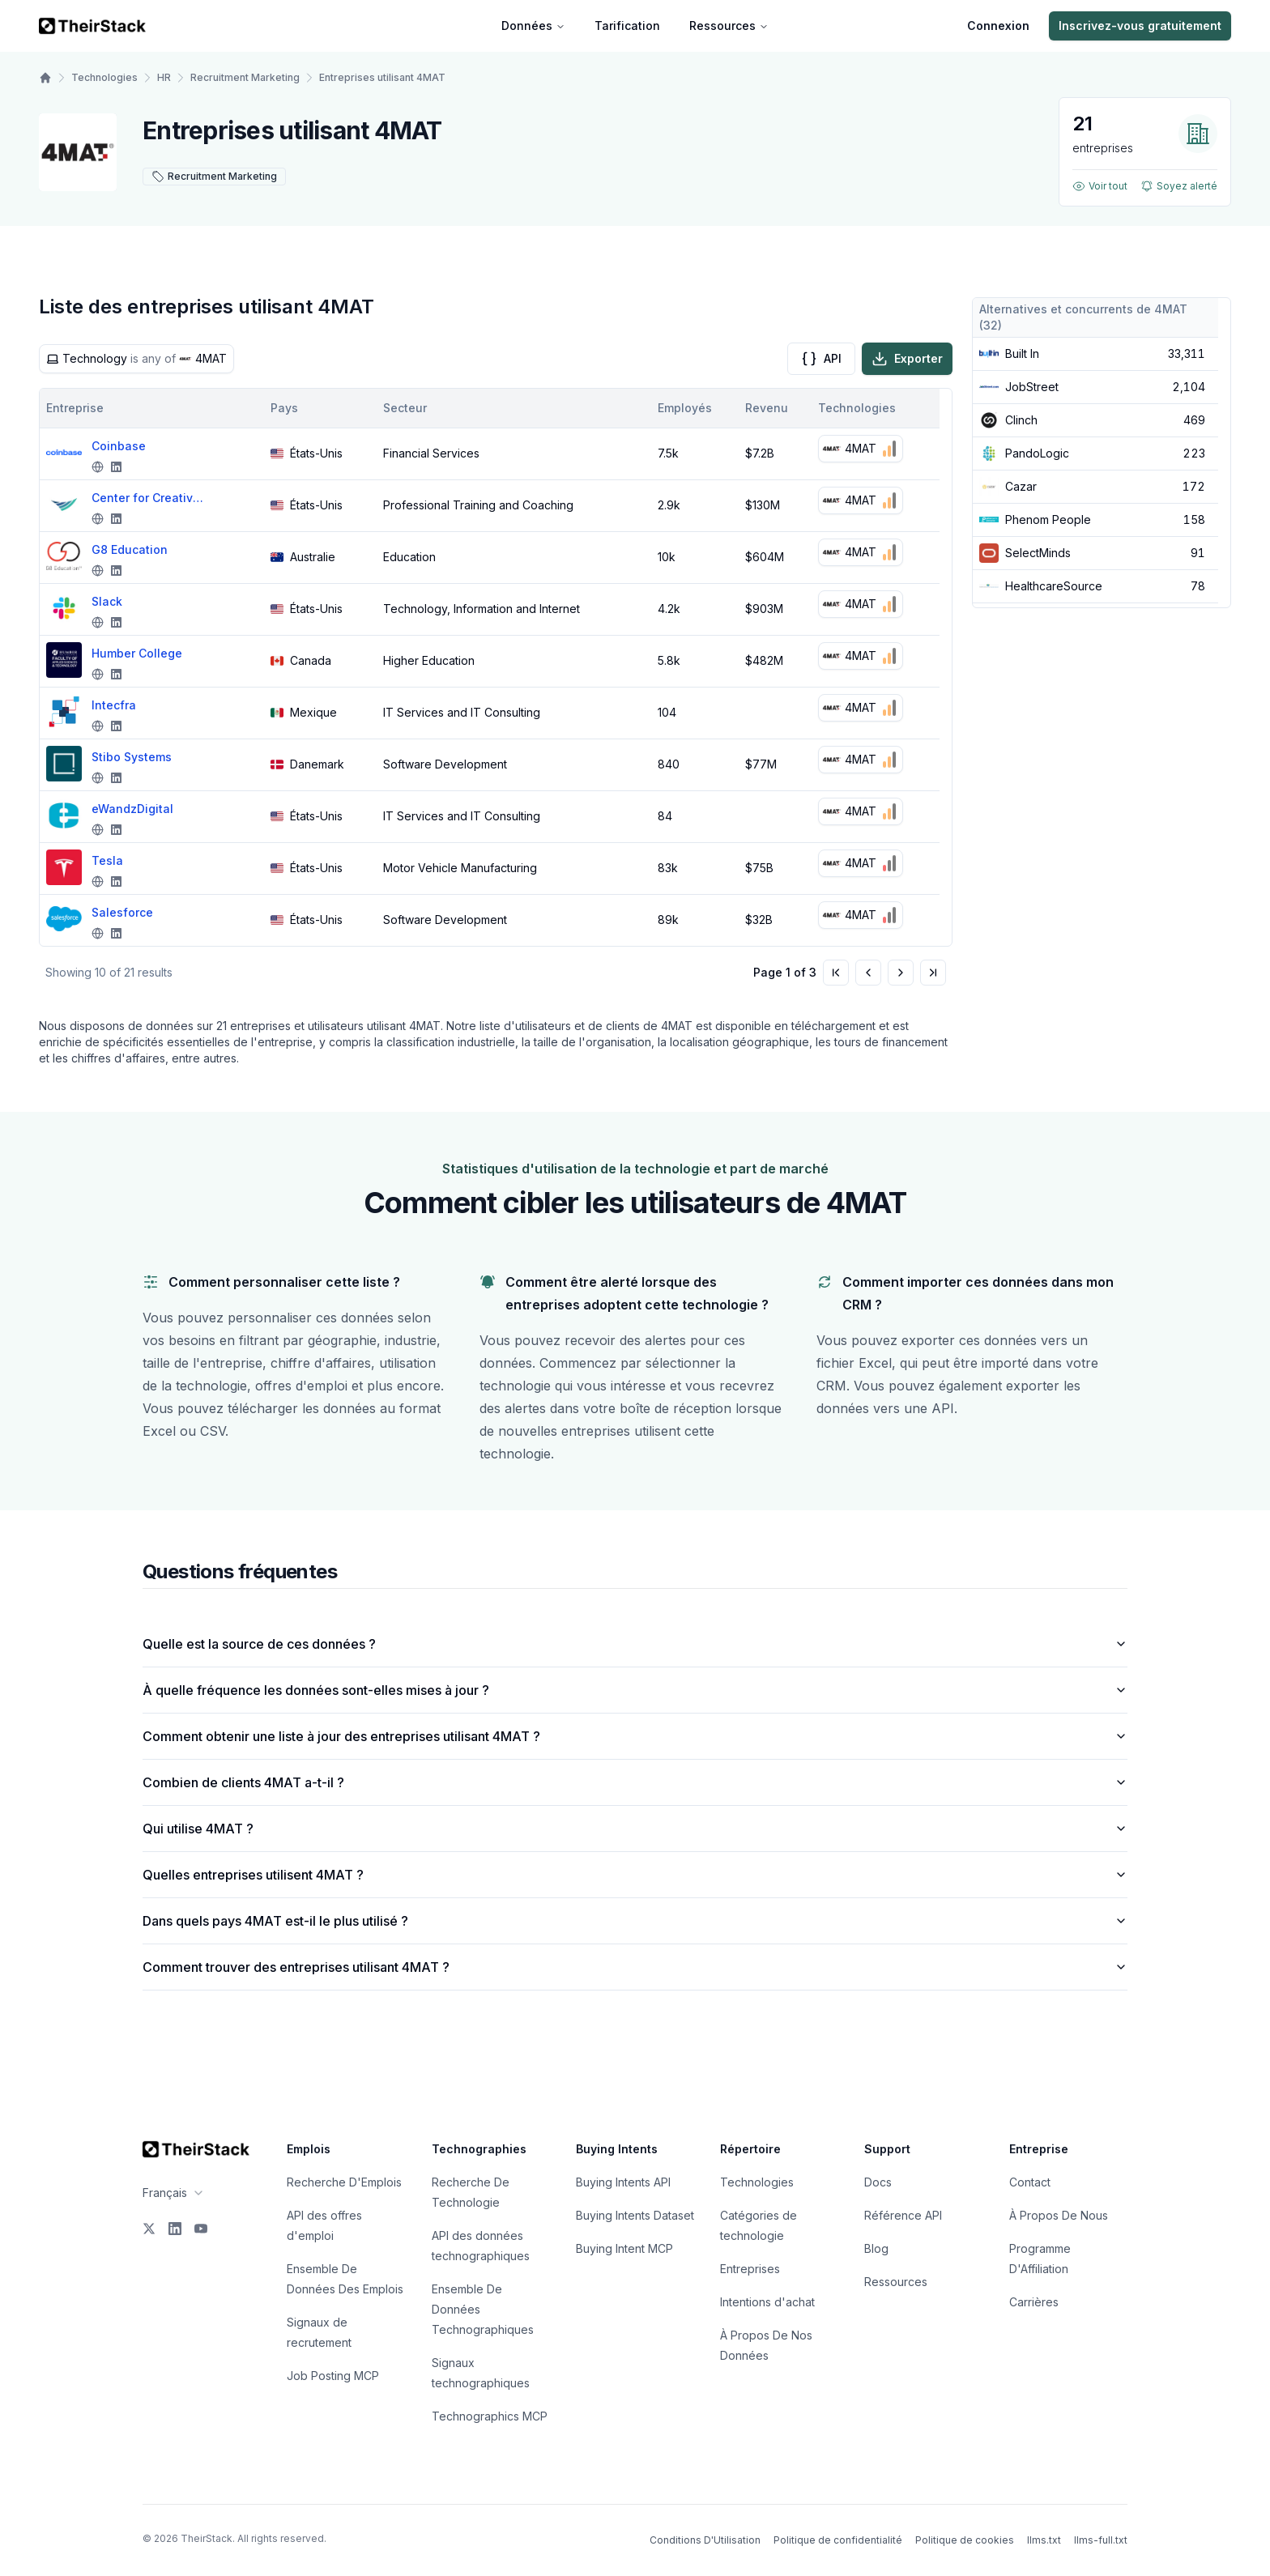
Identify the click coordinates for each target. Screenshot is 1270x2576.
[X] (149, 2228)
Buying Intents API (623, 2182)
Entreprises (750, 2269)
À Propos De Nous (1058, 2215)
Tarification (627, 25)
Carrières (1034, 2302)
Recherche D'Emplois (344, 2182)
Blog (876, 2248)
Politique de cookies (964, 2540)
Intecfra (114, 705)
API (821, 359)
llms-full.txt (1100, 2540)
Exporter (907, 359)
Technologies (104, 77)
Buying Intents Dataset (635, 2215)
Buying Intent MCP (624, 2248)
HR (164, 77)
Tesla (107, 860)
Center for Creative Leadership (148, 498)
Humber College (137, 653)
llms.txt (1044, 2540)
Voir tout (1099, 186)
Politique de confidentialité (838, 2540)
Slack (107, 601)
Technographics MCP (490, 2416)
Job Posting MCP (333, 2375)
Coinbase (119, 446)
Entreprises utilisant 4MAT (382, 77)
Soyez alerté (1178, 186)
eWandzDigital (132, 808)
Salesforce (122, 912)
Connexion (998, 25)
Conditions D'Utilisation (705, 2540)
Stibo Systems (132, 757)
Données (533, 25)
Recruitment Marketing (245, 77)
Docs (878, 2182)
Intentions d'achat (767, 2302)
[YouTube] (200, 2228)
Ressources (729, 25)
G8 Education (130, 549)
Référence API (903, 2215)
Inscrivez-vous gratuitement (1140, 25)
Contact (1030, 2182)
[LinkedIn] (174, 2228)
